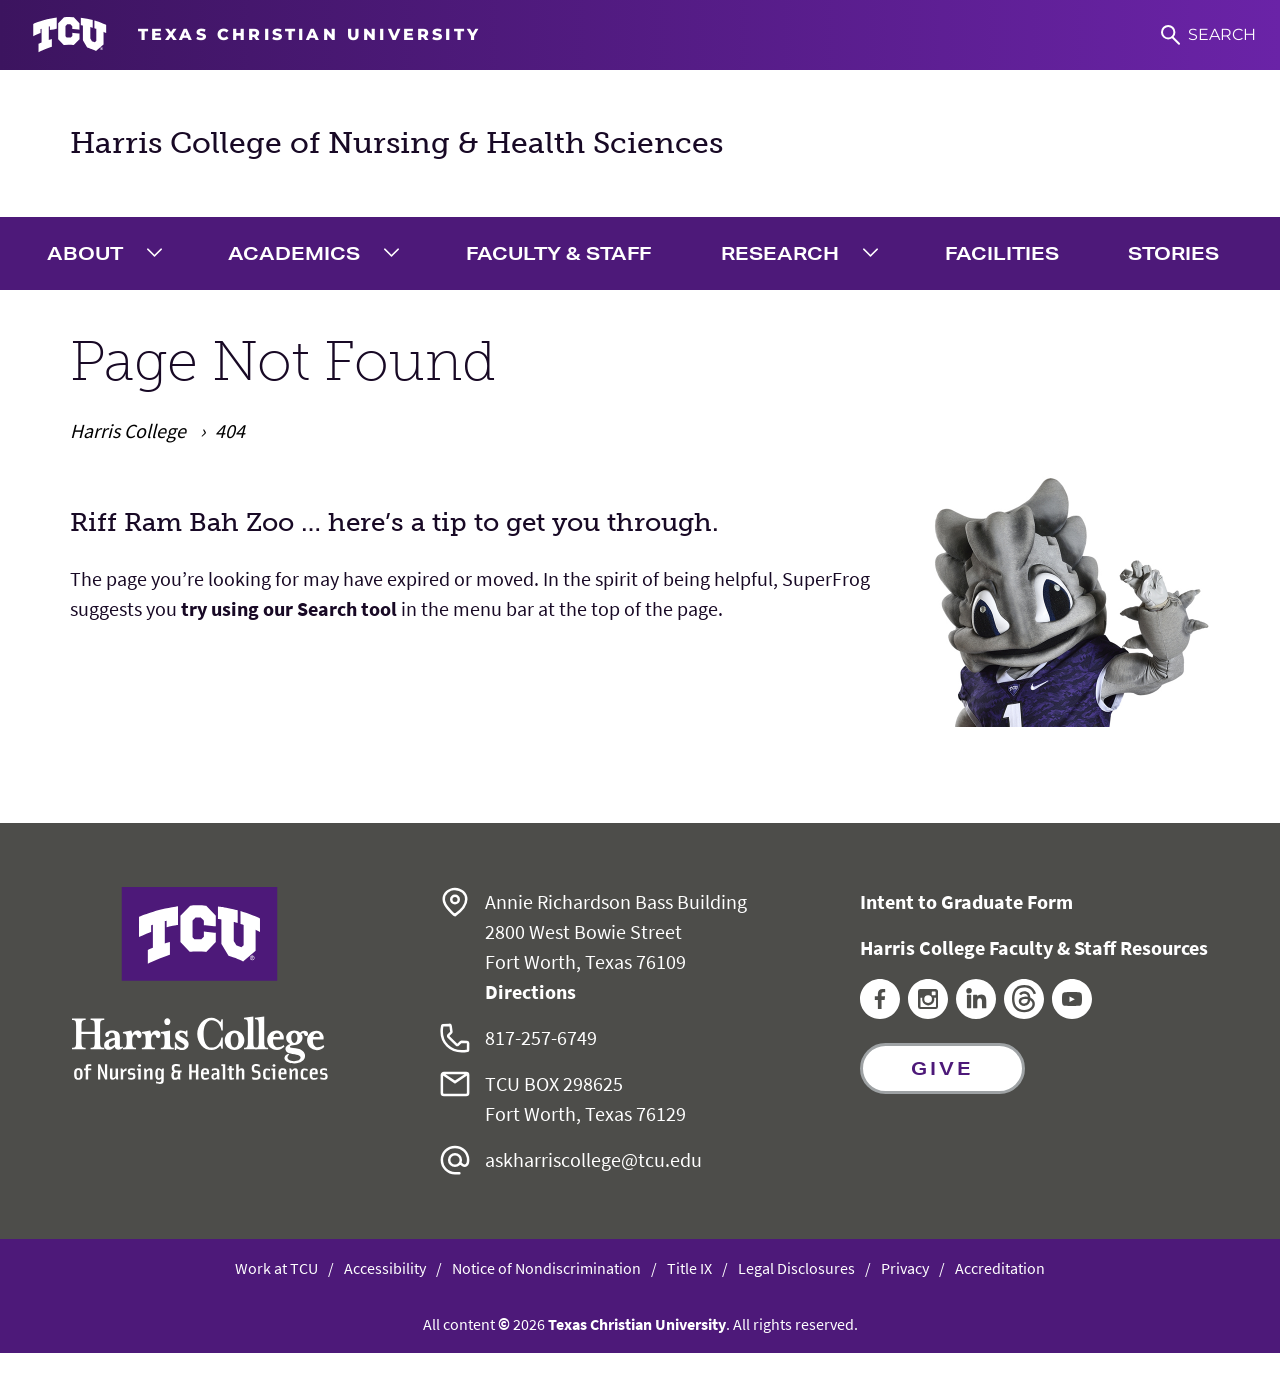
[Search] (1208, 35)
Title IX (689, 1268)
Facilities (1002, 253)
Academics (294, 253)
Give (942, 1068)
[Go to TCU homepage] (256, 35)
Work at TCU (276, 1268)
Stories (1173, 253)
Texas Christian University (637, 1324)
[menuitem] (110, 253)
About (85, 253)
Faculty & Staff (558, 253)
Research (780, 253)
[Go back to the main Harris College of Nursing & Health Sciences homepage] (200, 985)
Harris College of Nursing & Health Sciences (396, 143)
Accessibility (385, 1268)
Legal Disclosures (796, 1268)
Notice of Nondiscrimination (546, 1268)
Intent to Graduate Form (966, 901)
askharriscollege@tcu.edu (593, 1159)
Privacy (905, 1268)
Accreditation (1000, 1268)
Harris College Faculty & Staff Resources (1034, 947)
